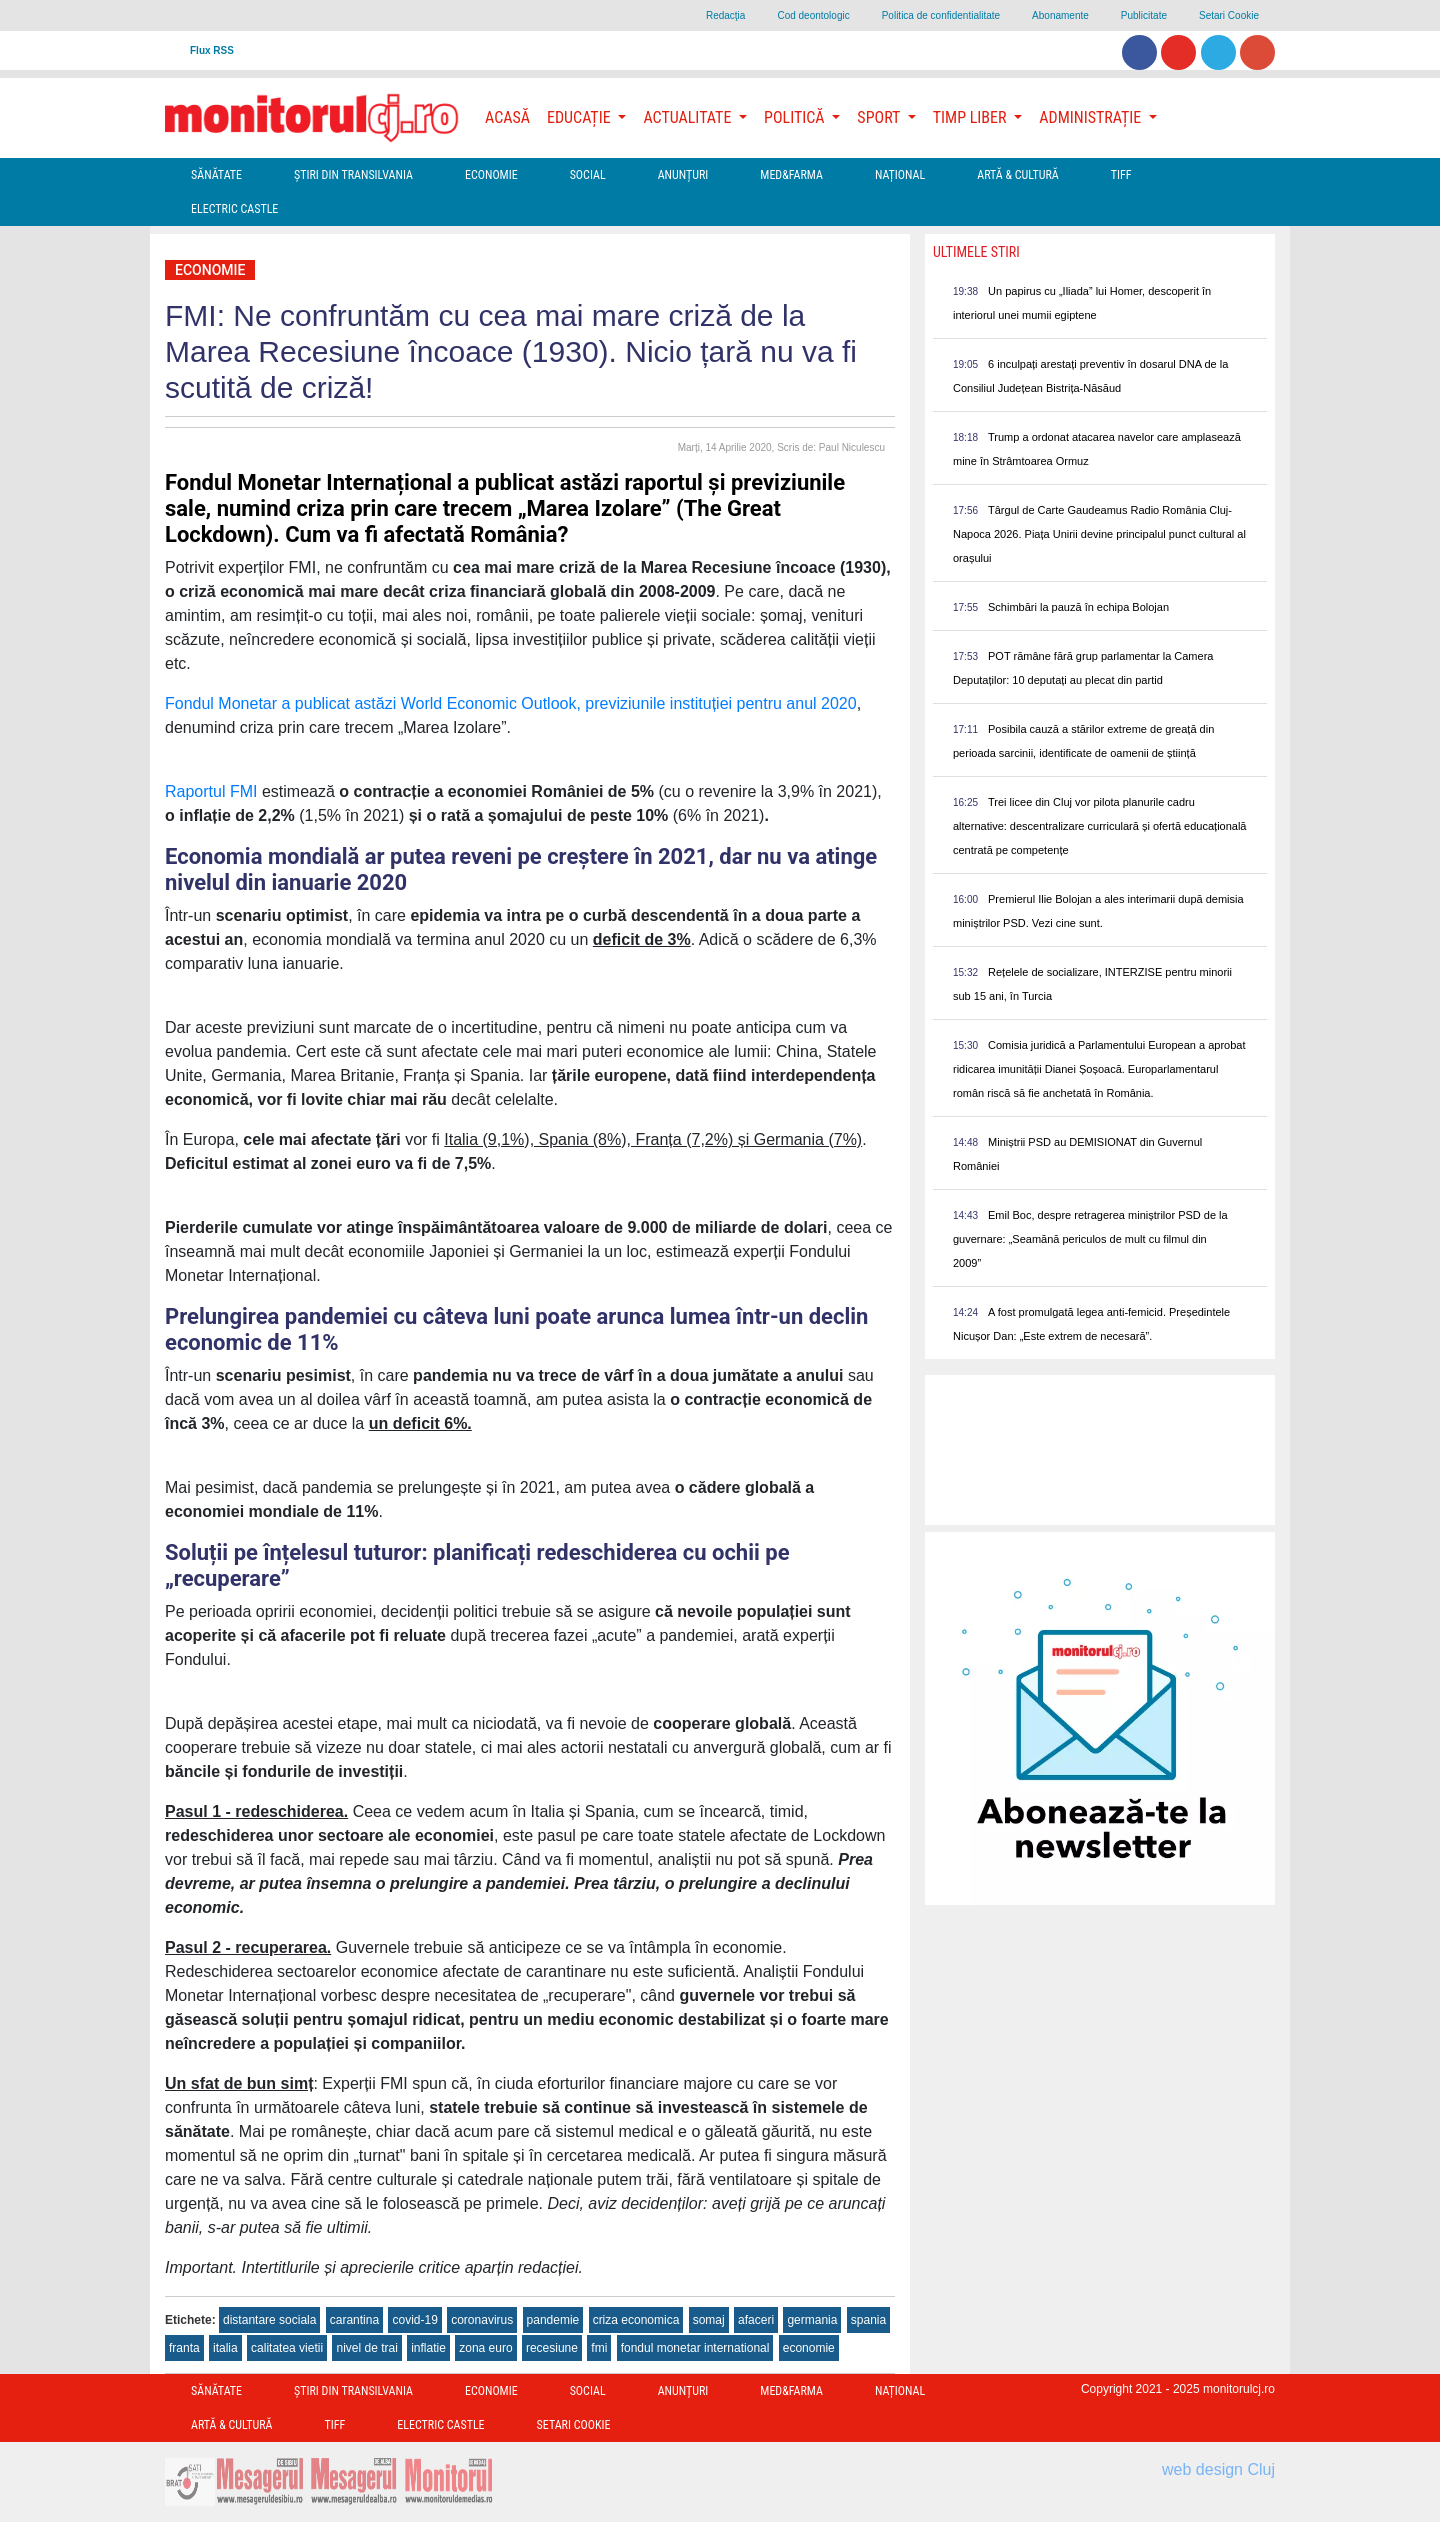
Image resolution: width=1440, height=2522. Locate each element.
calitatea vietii (287, 2348)
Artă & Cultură (1017, 175)
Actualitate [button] (689, 117)
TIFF (1121, 175)
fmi (599, 2348)
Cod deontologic (813, 15)
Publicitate (1144, 15)
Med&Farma (791, 175)
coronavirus (482, 2320)
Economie (491, 175)
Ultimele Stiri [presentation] (976, 252)
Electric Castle (234, 209)
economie (809, 2348)
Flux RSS (212, 50)
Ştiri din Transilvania (353, 175)
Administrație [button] (1092, 117)
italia (225, 2348)
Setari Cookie (1229, 15)
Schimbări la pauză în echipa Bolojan (1078, 607)
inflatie (428, 2348)
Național (900, 175)
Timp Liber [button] (971, 117)
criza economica (636, 2320)
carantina (354, 2320)
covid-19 (414, 2320)
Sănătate (216, 175)
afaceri (756, 2320)
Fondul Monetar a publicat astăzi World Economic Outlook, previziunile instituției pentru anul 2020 (511, 703)
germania (812, 2320)
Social (588, 175)
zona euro (485, 2348)
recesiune (552, 2348)
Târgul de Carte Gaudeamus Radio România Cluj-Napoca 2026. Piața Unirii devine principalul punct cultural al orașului (1099, 534)
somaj (709, 2320)
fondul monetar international (695, 2348)
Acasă (507, 117)
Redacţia (725, 15)
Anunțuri (683, 175)
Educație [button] (580, 117)
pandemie (553, 2320)
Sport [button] (880, 117)
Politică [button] (796, 117)
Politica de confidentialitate (941, 15)
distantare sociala (269, 2320)
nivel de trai (366, 2348)
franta (184, 2348)
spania (868, 2320)
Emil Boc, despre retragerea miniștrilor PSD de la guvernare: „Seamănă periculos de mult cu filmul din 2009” (1090, 1239)
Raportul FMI (211, 791)
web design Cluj (1218, 2469)
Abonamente (1060, 15)
